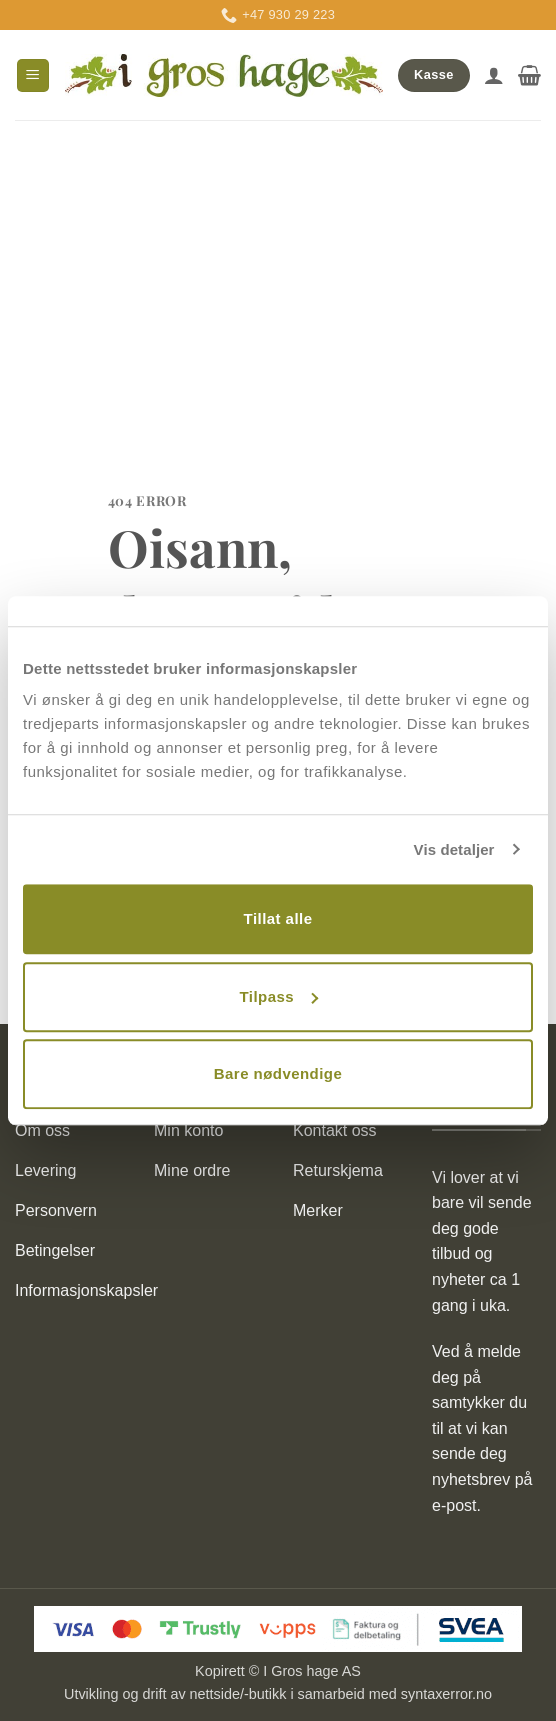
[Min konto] (494, 75)
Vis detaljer (454, 849)
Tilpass (278, 996)
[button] (33, 75)
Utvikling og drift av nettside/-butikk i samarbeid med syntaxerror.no (278, 1694)
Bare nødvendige (278, 1073)
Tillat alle (278, 918)
